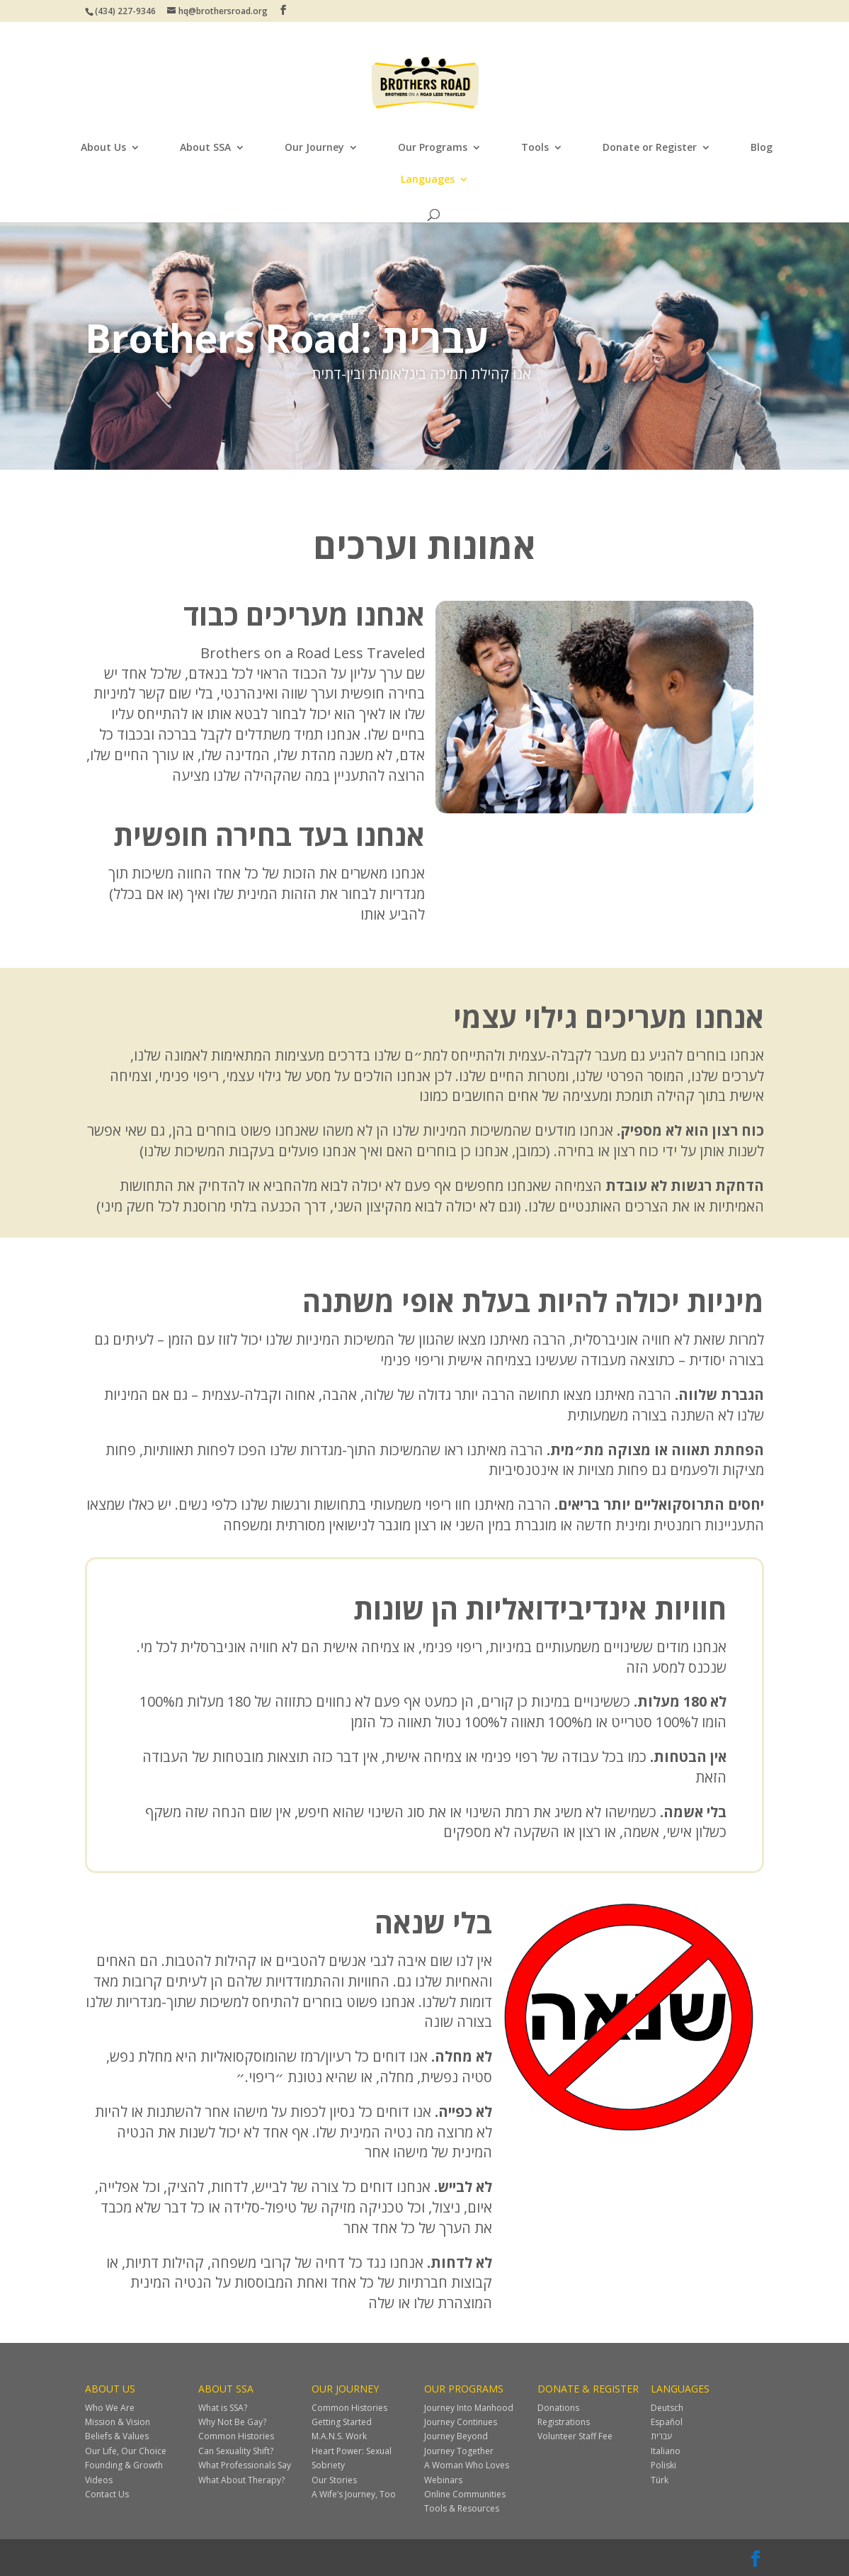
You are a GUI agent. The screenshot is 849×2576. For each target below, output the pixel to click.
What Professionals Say (244, 2465)
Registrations (563, 2422)
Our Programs (432, 148)
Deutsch (667, 2408)
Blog (762, 148)
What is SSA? (222, 2408)
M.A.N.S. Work (339, 2436)
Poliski (663, 2465)
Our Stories (334, 2480)
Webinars (443, 2480)
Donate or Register (650, 148)
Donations (558, 2408)
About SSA (205, 148)
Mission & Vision (117, 2422)
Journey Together (459, 2451)
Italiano (665, 2451)
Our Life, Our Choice (125, 2451)
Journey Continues (460, 2422)
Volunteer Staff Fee (574, 2436)
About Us (103, 148)
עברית (661, 2436)
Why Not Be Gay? (232, 2422)
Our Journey (314, 148)
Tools (535, 148)
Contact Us (107, 2494)
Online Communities (465, 2494)
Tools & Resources (461, 2508)
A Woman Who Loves (466, 2465)
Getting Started (342, 2422)
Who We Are (110, 2408)
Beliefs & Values (117, 2436)
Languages (428, 180)
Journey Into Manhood (468, 2408)
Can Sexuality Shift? (235, 2451)
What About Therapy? (241, 2480)
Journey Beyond (456, 2436)
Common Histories (236, 2436)
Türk (659, 2480)
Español (667, 2422)
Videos (99, 2480)
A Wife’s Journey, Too (354, 2494)
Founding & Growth (124, 2465)
